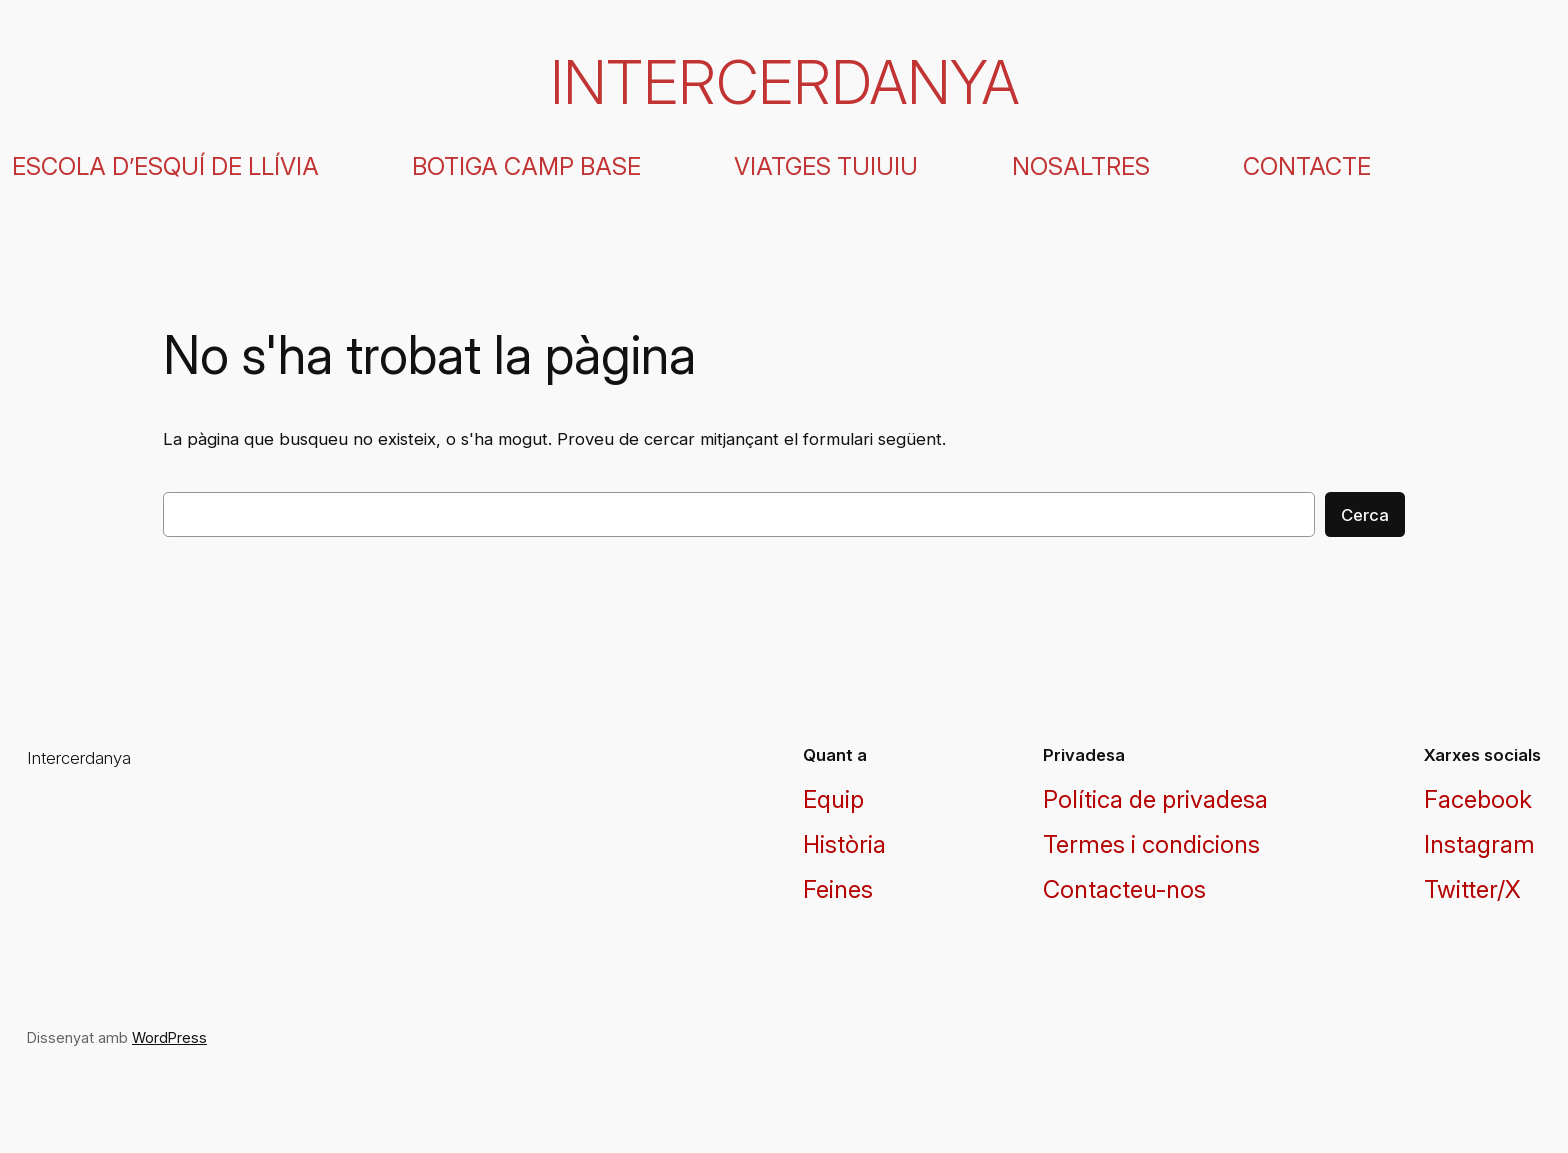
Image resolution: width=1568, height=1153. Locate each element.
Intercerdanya (784, 82)
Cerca (1365, 515)
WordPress (169, 1037)
